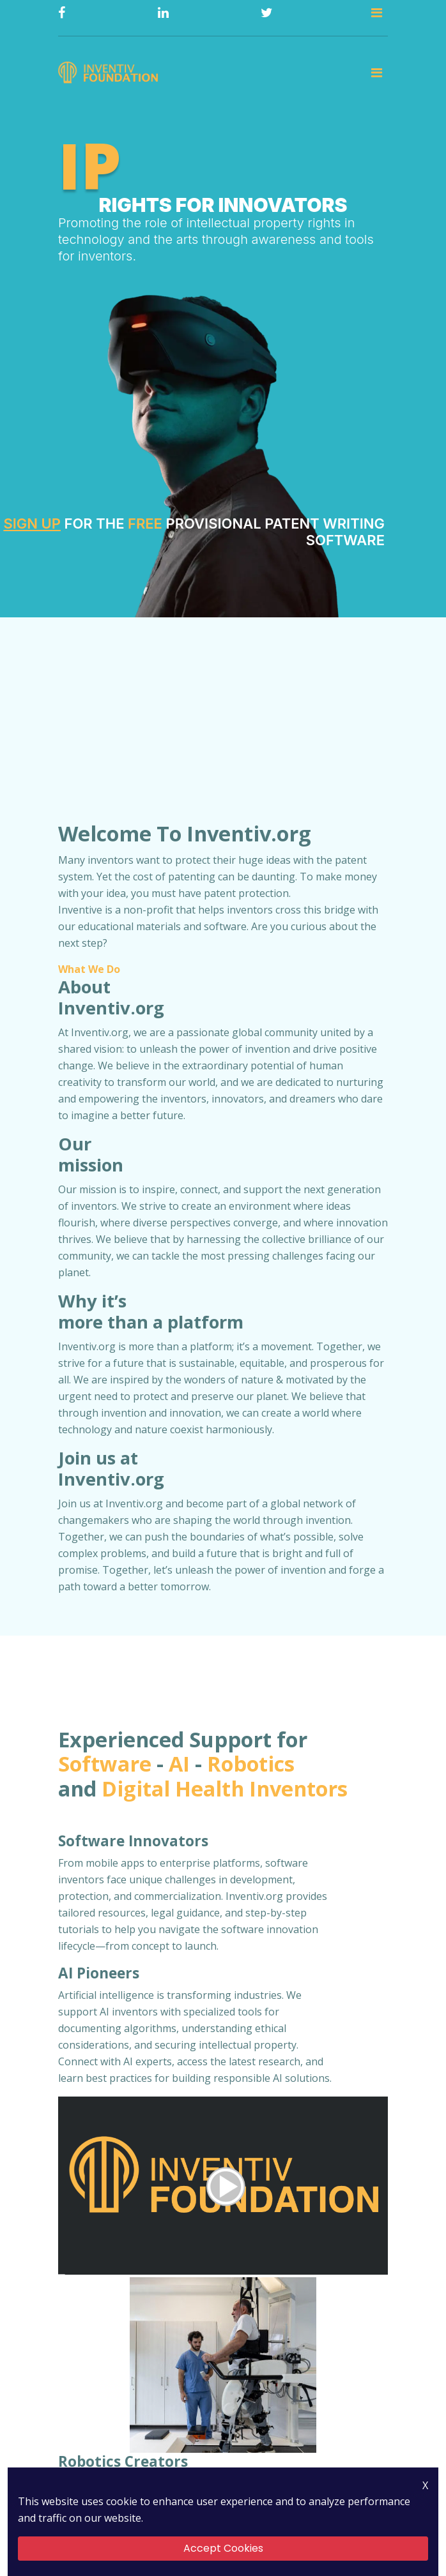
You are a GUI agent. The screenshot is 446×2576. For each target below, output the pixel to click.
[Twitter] (267, 13)
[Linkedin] (163, 13)
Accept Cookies (223, 2548)
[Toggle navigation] (376, 13)
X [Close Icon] (425, 2485)
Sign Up (32, 526)
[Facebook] (61, 13)
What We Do (89, 972)
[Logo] (110, 74)
